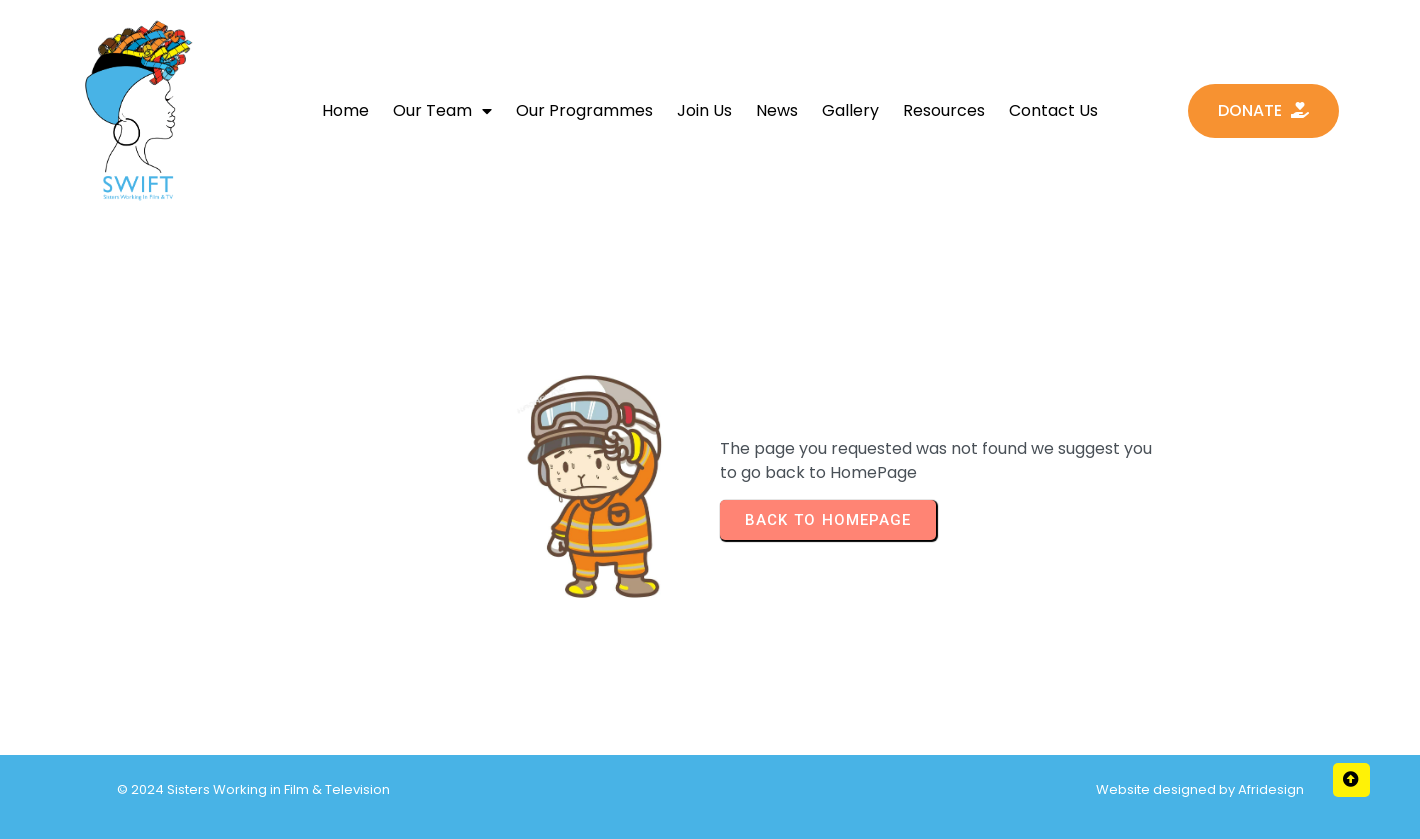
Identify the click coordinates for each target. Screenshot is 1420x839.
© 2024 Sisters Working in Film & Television (253, 789)
